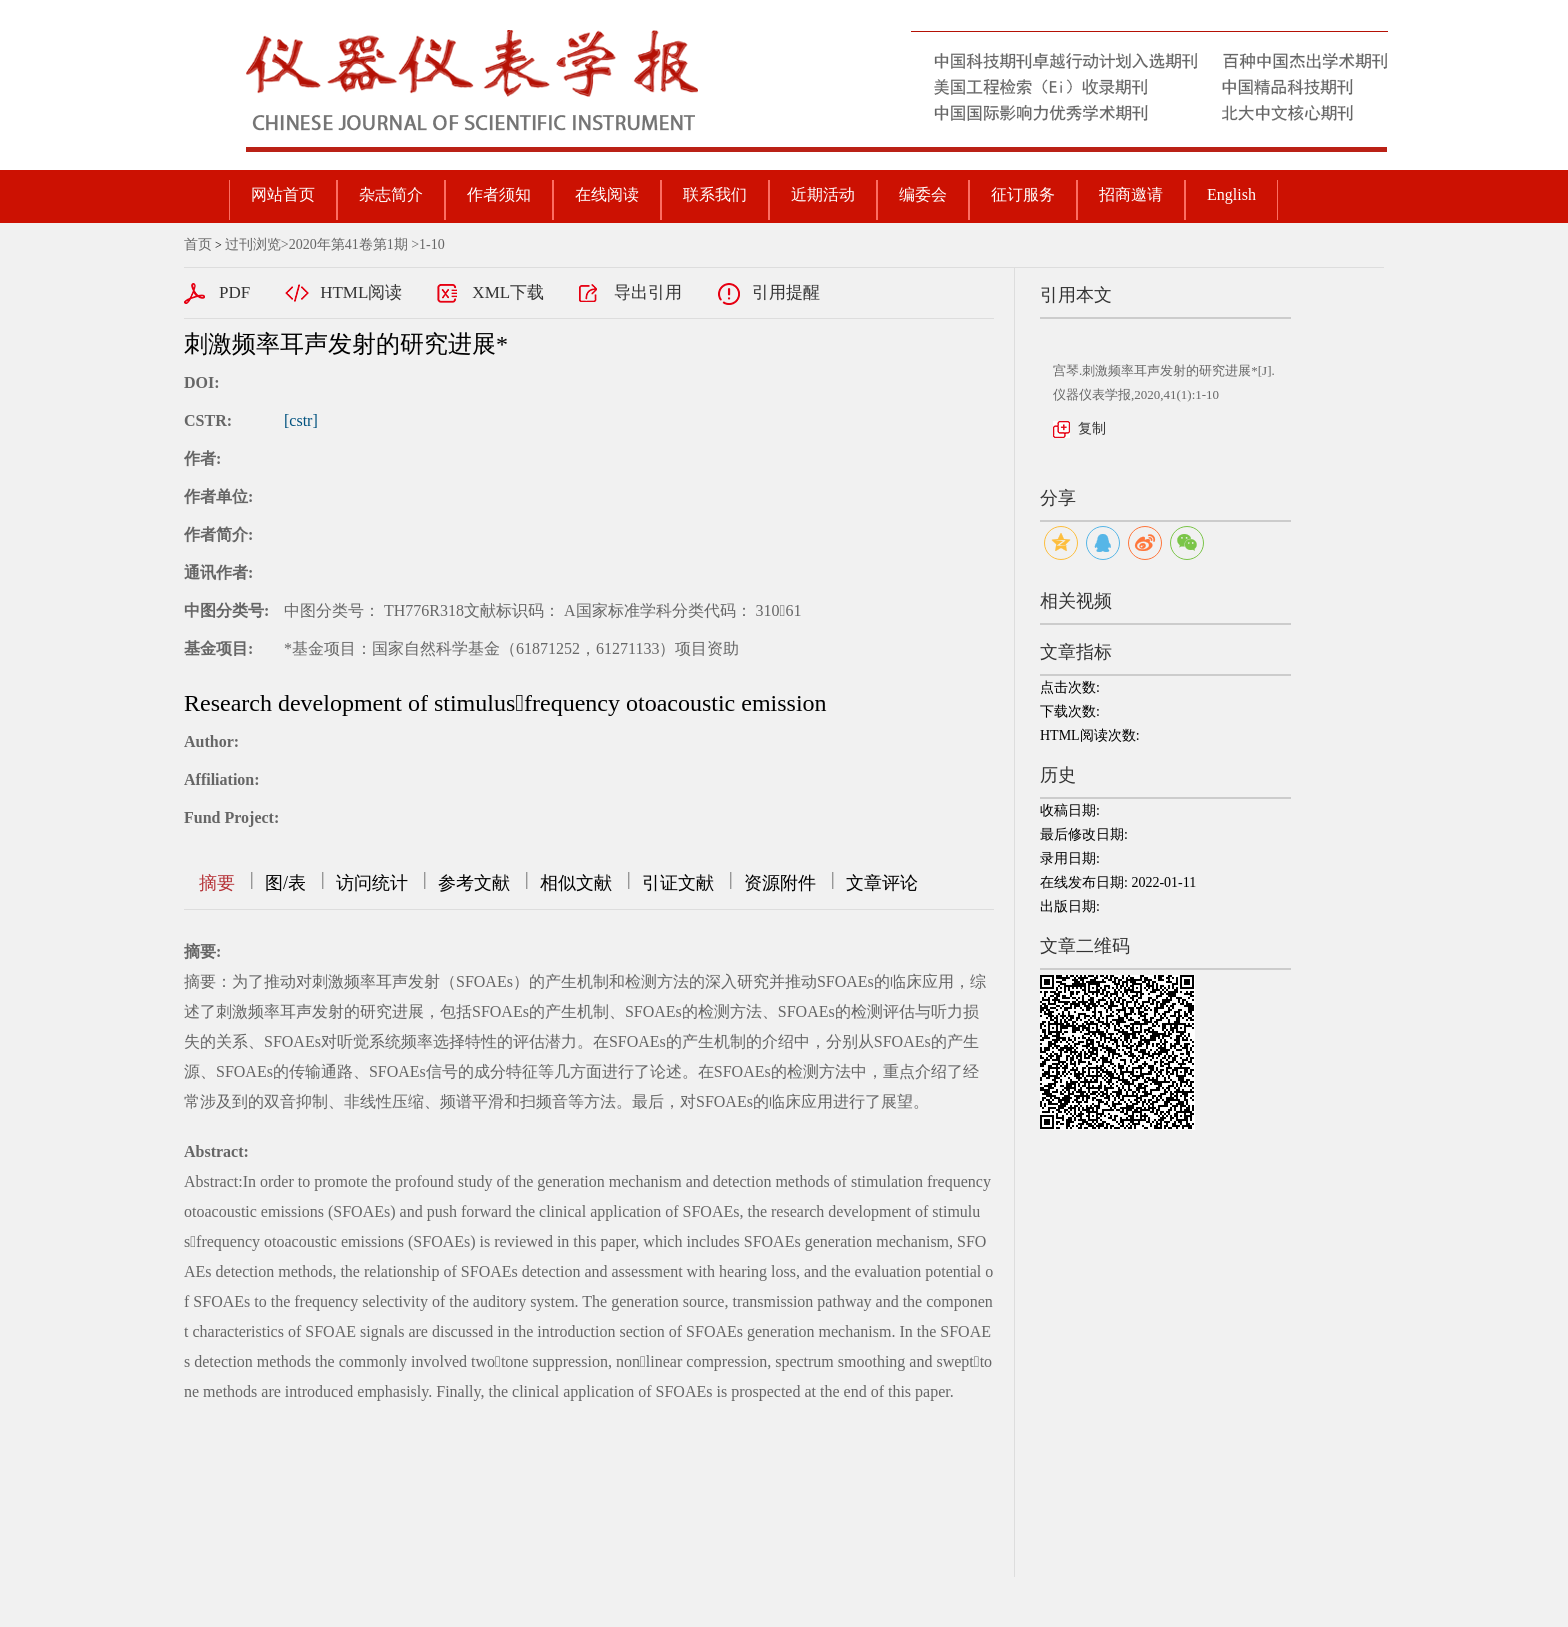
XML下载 (508, 292)
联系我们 (715, 194)
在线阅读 (607, 194)
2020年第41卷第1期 (348, 244)
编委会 (923, 194)
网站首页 (283, 194)
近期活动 (823, 194)
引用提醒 (786, 292)
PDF (234, 292)
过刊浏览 (253, 244)
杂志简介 (391, 194)
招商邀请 (1131, 194)
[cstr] (301, 420)
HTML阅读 (361, 292)
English (1231, 194)
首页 (198, 244)
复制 (1092, 428)
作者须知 (499, 194)
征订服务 (1023, 194)
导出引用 (648, 292)
